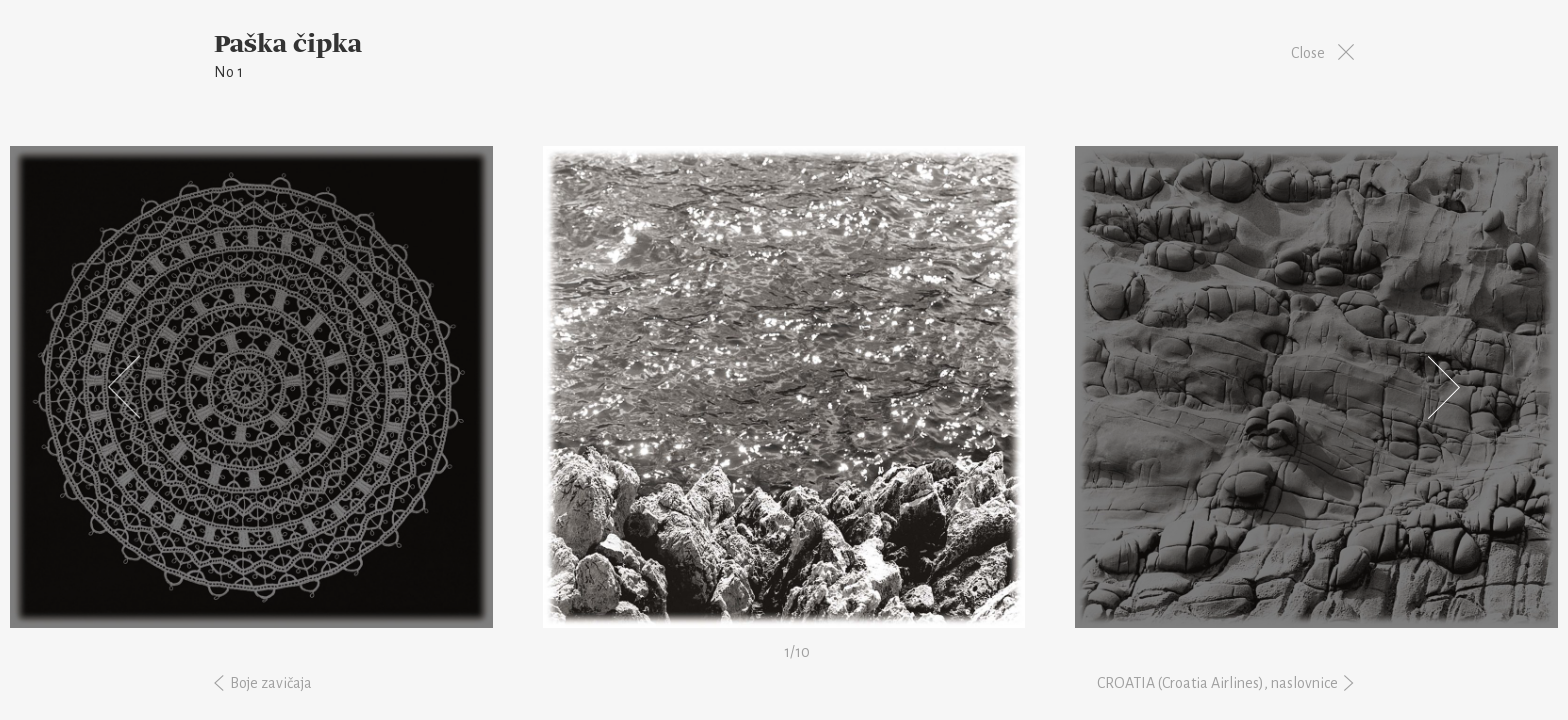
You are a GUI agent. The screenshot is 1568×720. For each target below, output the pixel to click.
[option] (784, 387)
